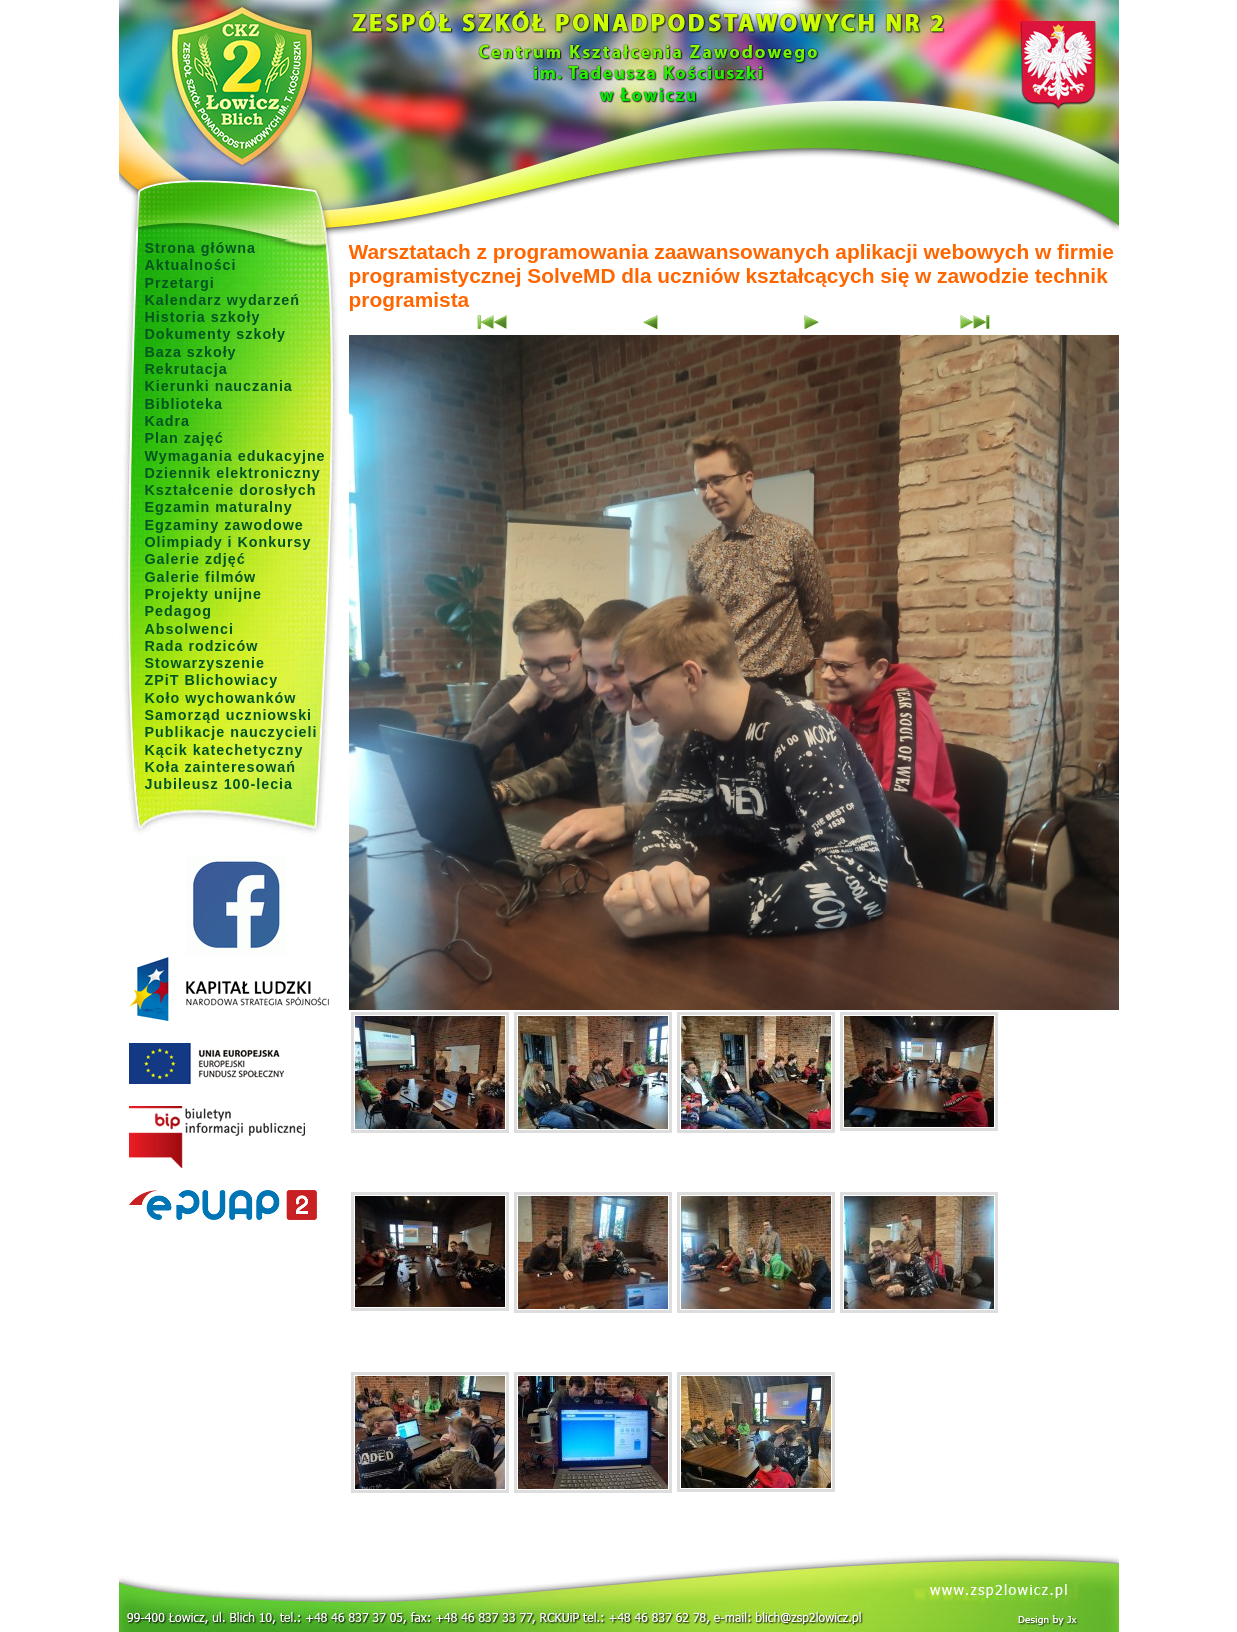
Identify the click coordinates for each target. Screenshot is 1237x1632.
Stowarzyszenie (205, 663)
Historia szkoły (203, 317)
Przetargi (180, 283)
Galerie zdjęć (195, 559)
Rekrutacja (186, 369)
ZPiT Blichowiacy (212, 680)
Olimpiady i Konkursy (228, 542)
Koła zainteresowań (221, 767)
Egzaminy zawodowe (224, 525)
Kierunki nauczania (219, 386)
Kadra (168, 421)
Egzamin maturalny (219, 507)
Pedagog (178, 611)
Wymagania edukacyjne (235, 456)
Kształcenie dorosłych (231, 490)
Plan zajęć (184, 438)
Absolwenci (189, 629)
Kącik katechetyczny (224, 750)
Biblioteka (184, 404)
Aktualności (191, 265)
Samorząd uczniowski (229, 715)
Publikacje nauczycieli (231, 732)
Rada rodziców (202, 646)
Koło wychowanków (221, 698)
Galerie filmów (201, 577)
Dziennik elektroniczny (233, 473)
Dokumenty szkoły (216, 334)
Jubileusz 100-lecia (219, 784)
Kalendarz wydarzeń (222, 300)
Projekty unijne (204, 594)
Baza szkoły (191, 352)
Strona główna (201, 248)
